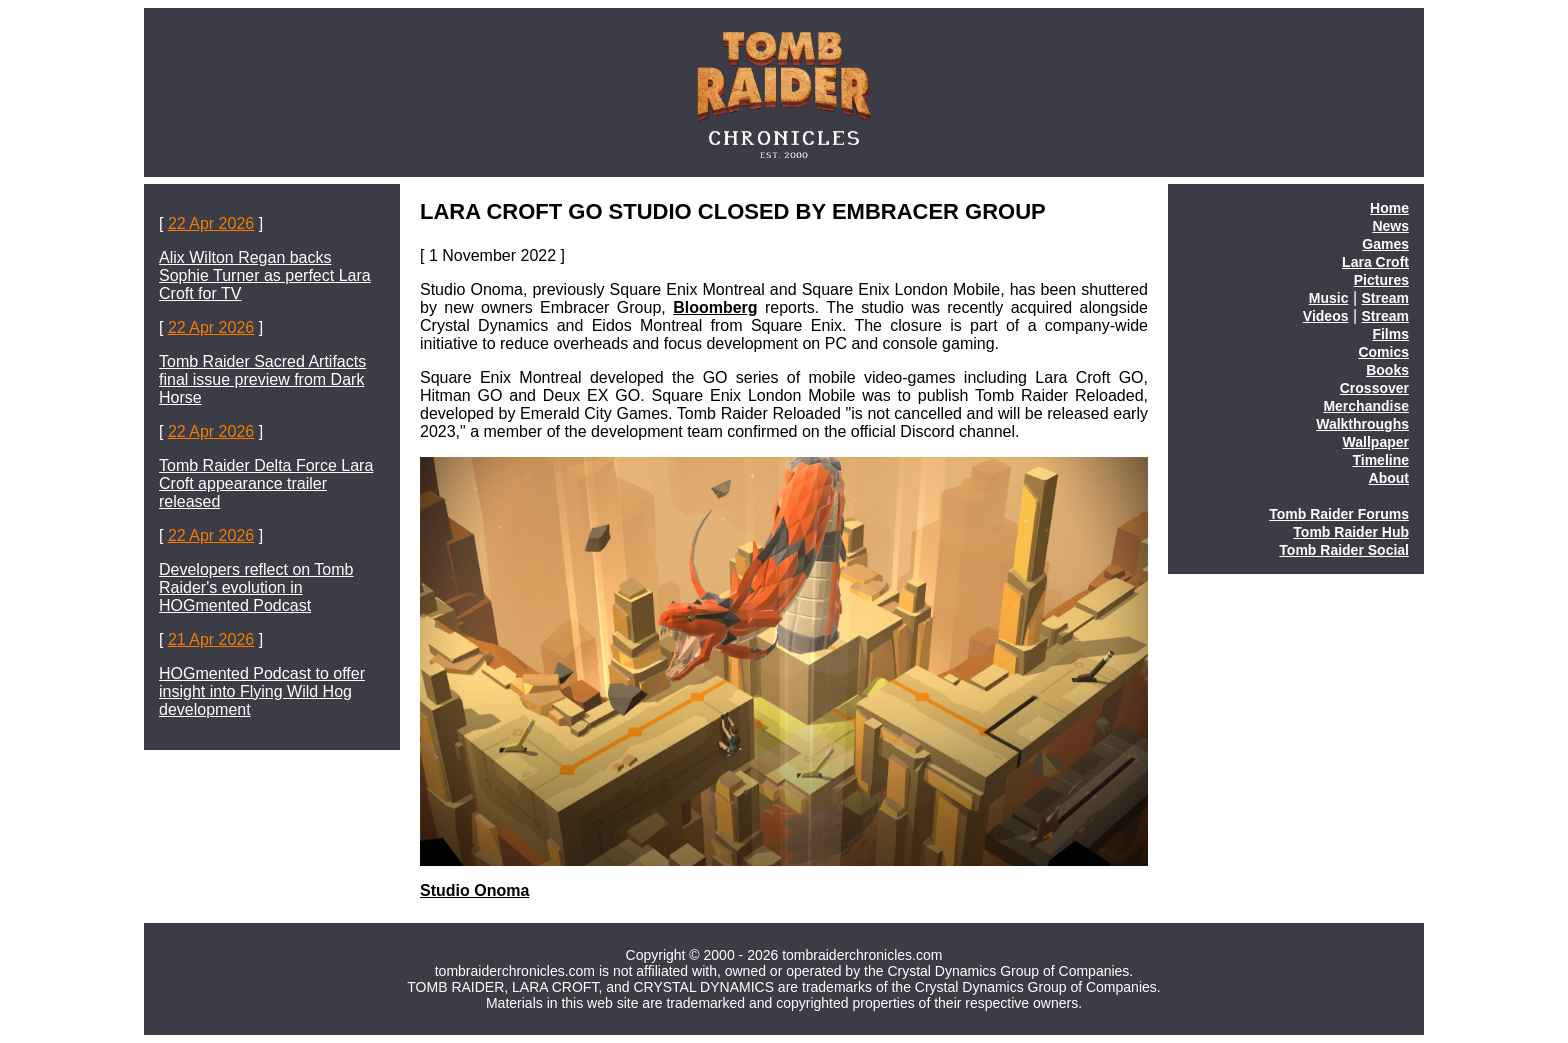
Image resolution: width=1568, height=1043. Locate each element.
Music (1329, 298)
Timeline (1380, 460)
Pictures (1381, 280)
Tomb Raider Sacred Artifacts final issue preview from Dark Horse (262, 379)
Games (1385, 244)
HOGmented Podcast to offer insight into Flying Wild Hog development (262, 691)
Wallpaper (1376, 442)
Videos (1326, 316)
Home (1389, 208)
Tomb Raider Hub (1351, 532)
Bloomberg (715, 307)
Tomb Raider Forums (1339, 514)
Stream (1385, 298)
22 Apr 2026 (211, 223)
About (1389, 478)
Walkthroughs (1362, 424)
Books (1387, 370)
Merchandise (1366, 406)
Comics (1383, 352)
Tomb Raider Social (1344, 550)
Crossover (1374, 388)
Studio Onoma (474, 890)
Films (1390, 334)
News (1390, 226)
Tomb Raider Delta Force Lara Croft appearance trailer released (266, 483)
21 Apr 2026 (211, 639)
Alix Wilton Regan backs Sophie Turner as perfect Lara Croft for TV (265, 275)
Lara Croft (1375, 262)
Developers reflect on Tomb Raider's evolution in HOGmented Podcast (256, 587)
